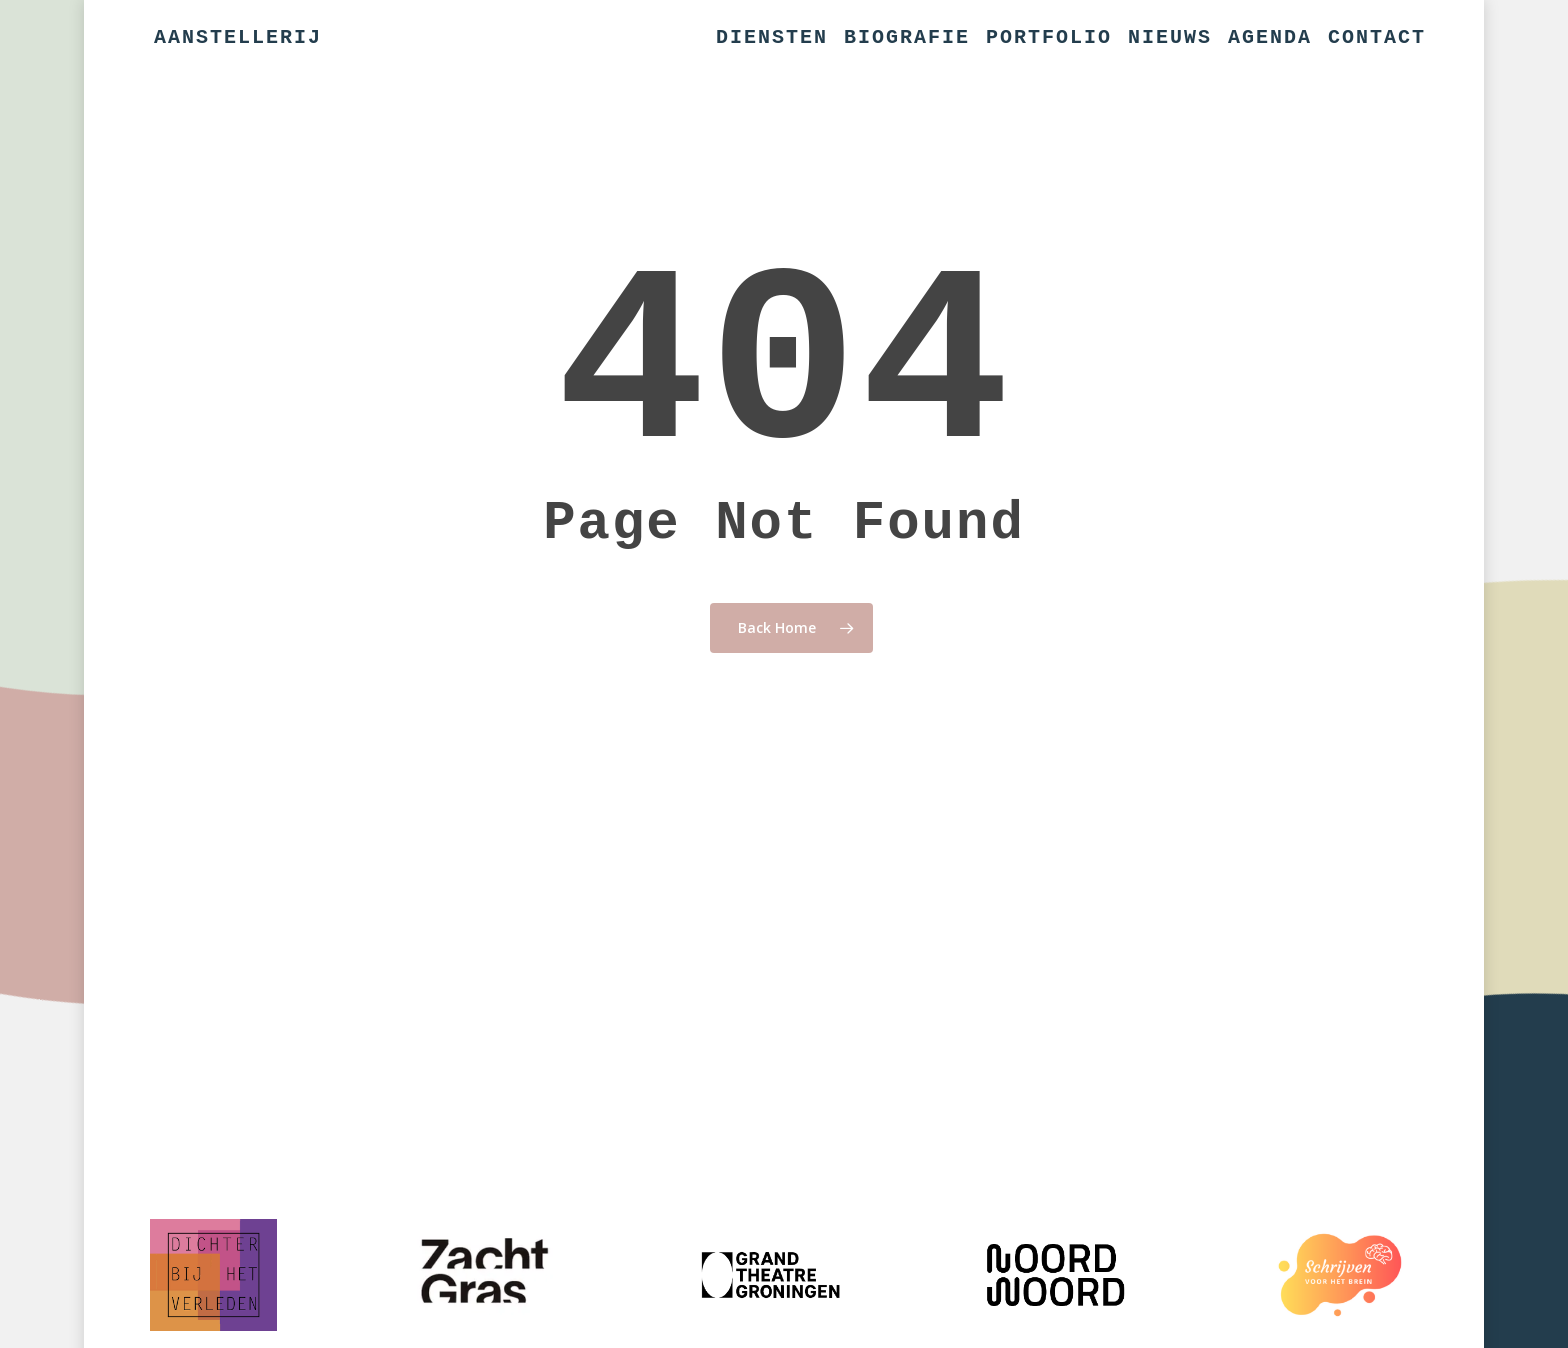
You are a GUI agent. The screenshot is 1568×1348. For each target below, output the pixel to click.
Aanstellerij (238, 38)
